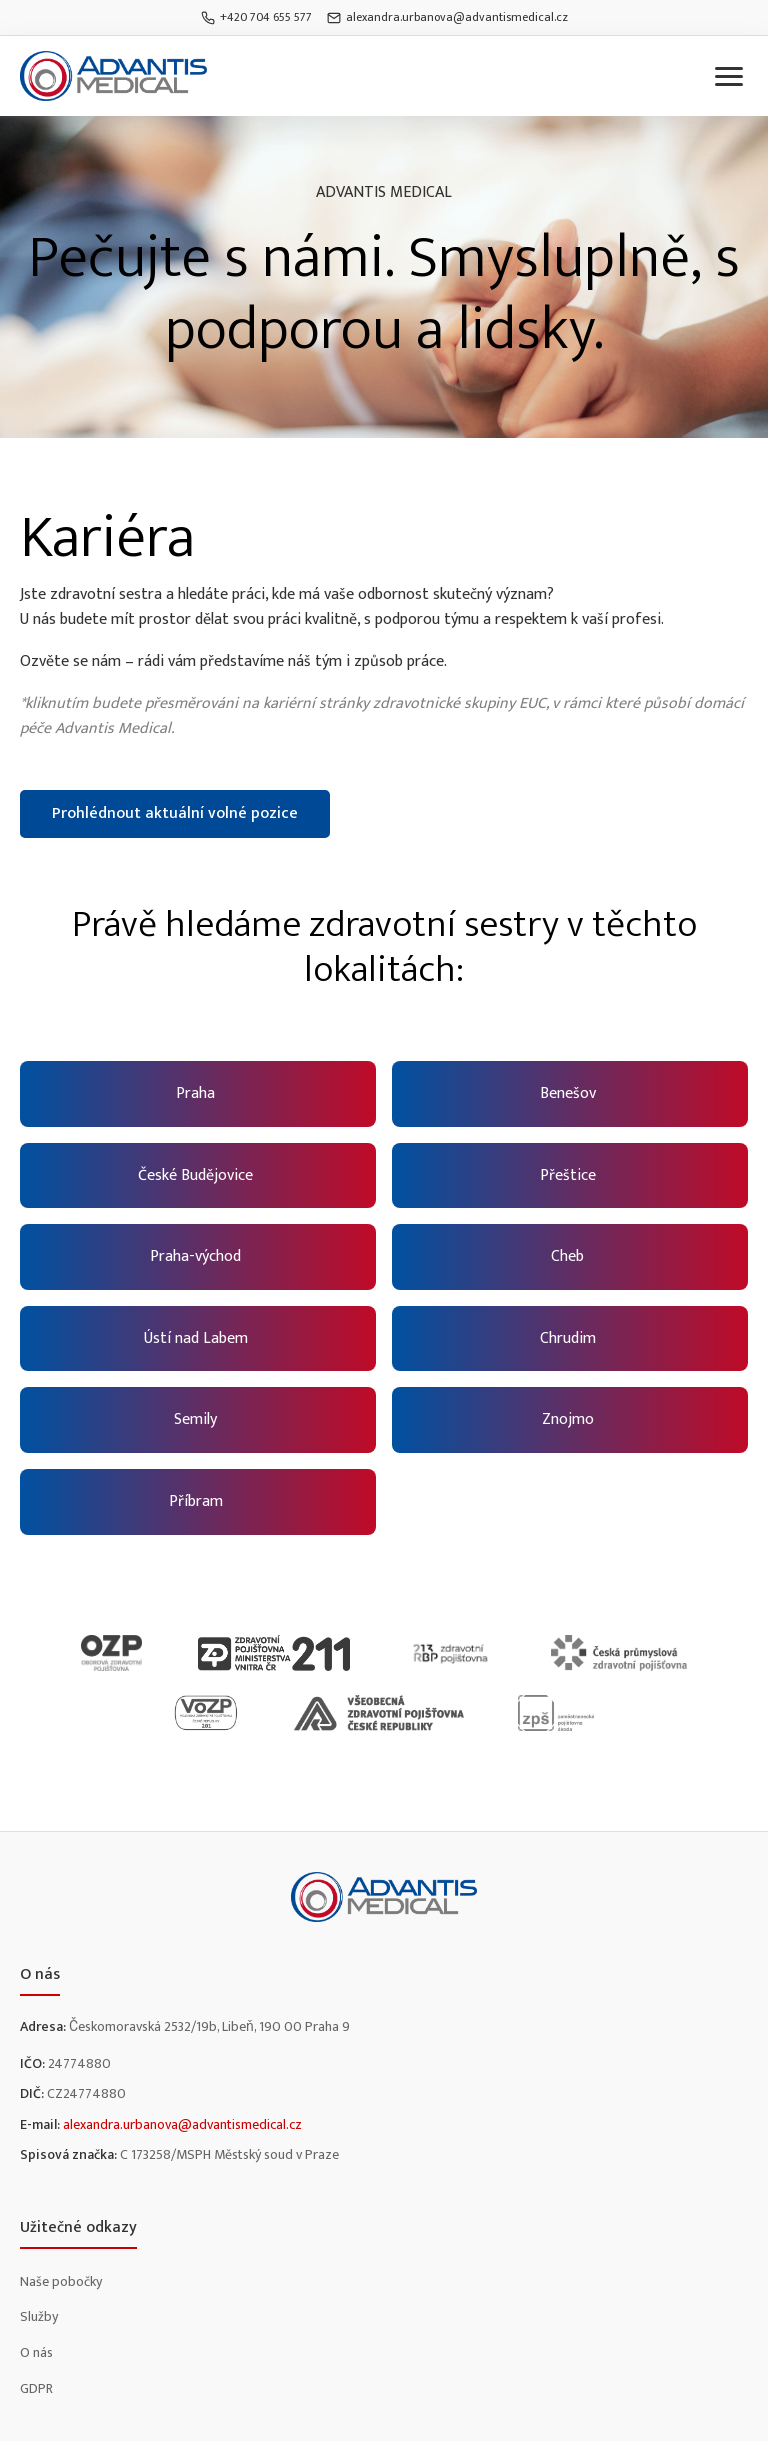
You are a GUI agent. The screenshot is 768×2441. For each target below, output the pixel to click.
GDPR (36, 2389)
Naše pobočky (61, 2282)
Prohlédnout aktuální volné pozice (175, 813)
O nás (36, 2353)
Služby (39, 2317)
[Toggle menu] (729, 76)
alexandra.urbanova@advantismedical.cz (447, 17)
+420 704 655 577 (256, 17)
